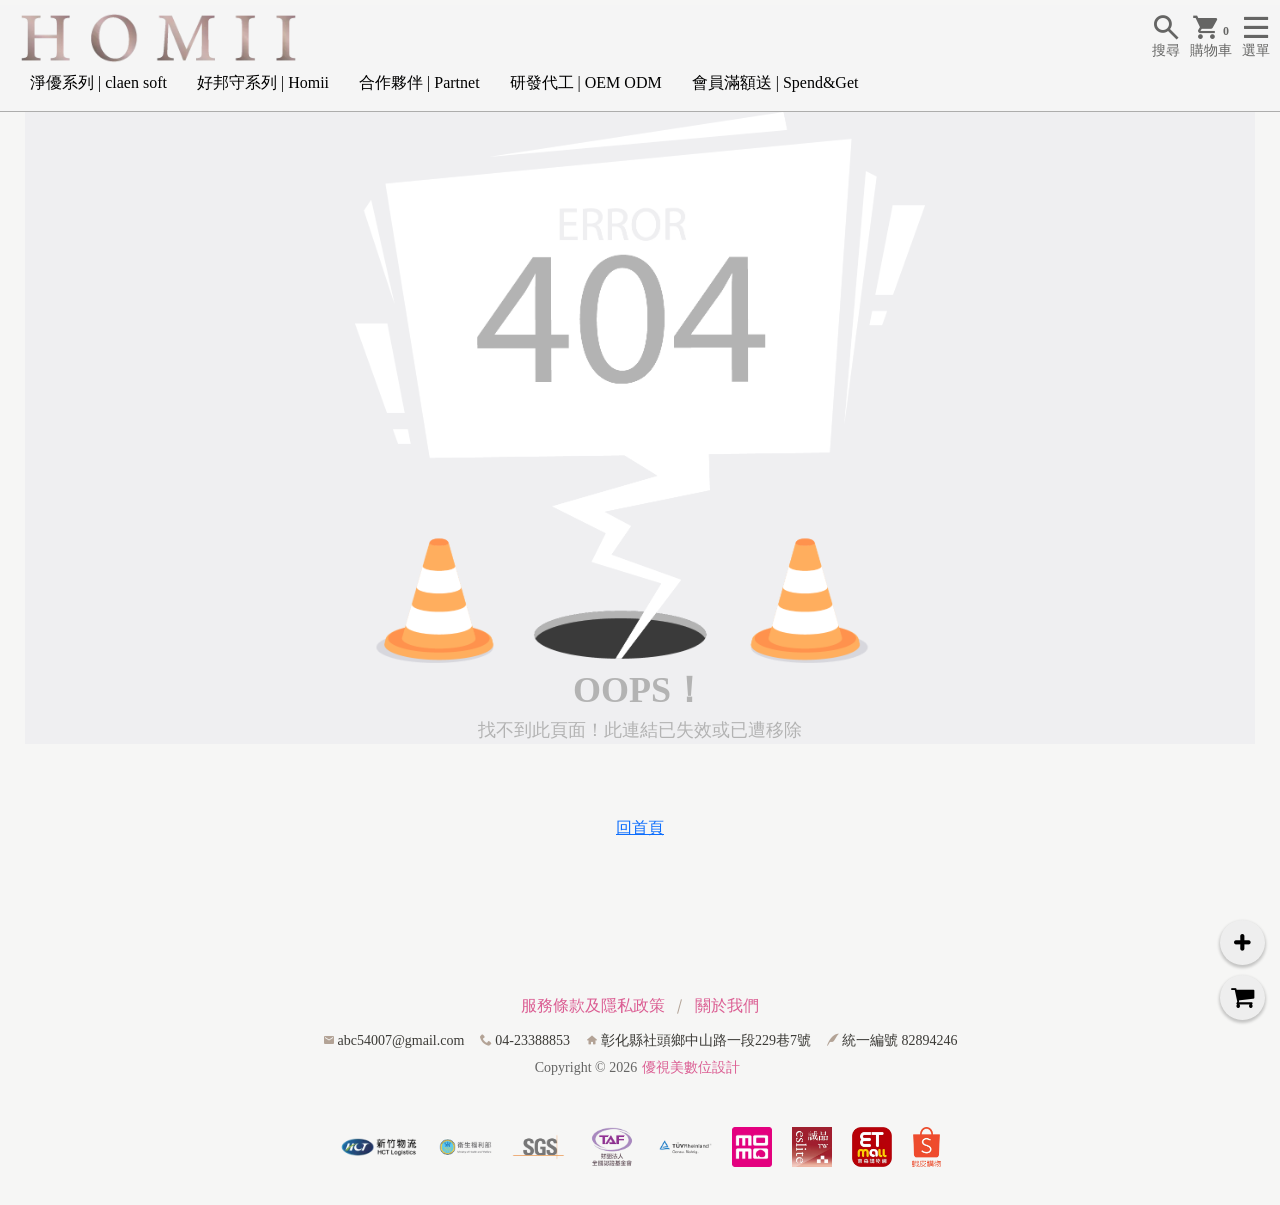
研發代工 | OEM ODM (586, 82)
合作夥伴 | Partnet (419, 82)
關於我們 (727, 1005)
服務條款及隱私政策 (593, 1005)
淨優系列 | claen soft (98, 82)
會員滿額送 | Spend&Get (775, 82)
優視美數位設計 (691, 1067)
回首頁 (640, 827)
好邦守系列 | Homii (263, 82)
